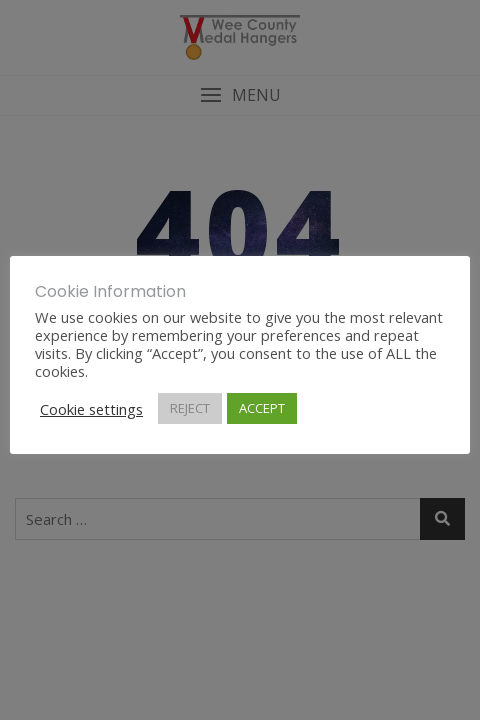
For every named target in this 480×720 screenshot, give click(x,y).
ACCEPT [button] (262, 408)
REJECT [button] (190, 408)
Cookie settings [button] (91, 409)
